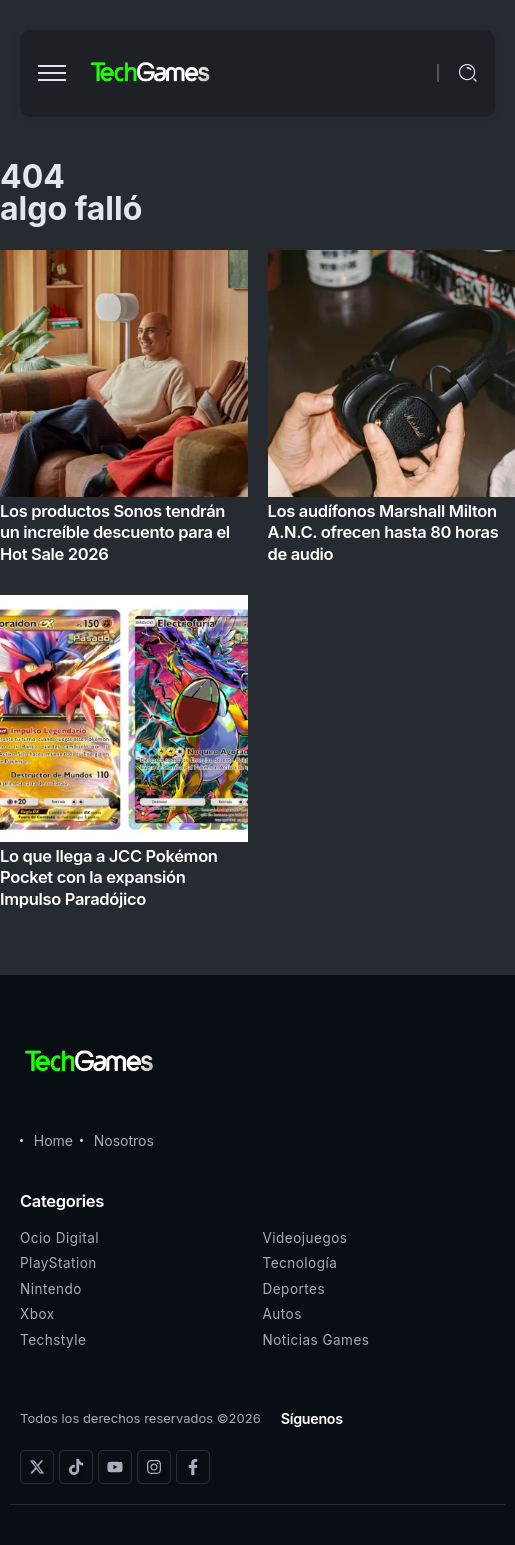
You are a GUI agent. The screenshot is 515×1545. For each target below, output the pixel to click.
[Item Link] (257, 585)
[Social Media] (37, 1467)
